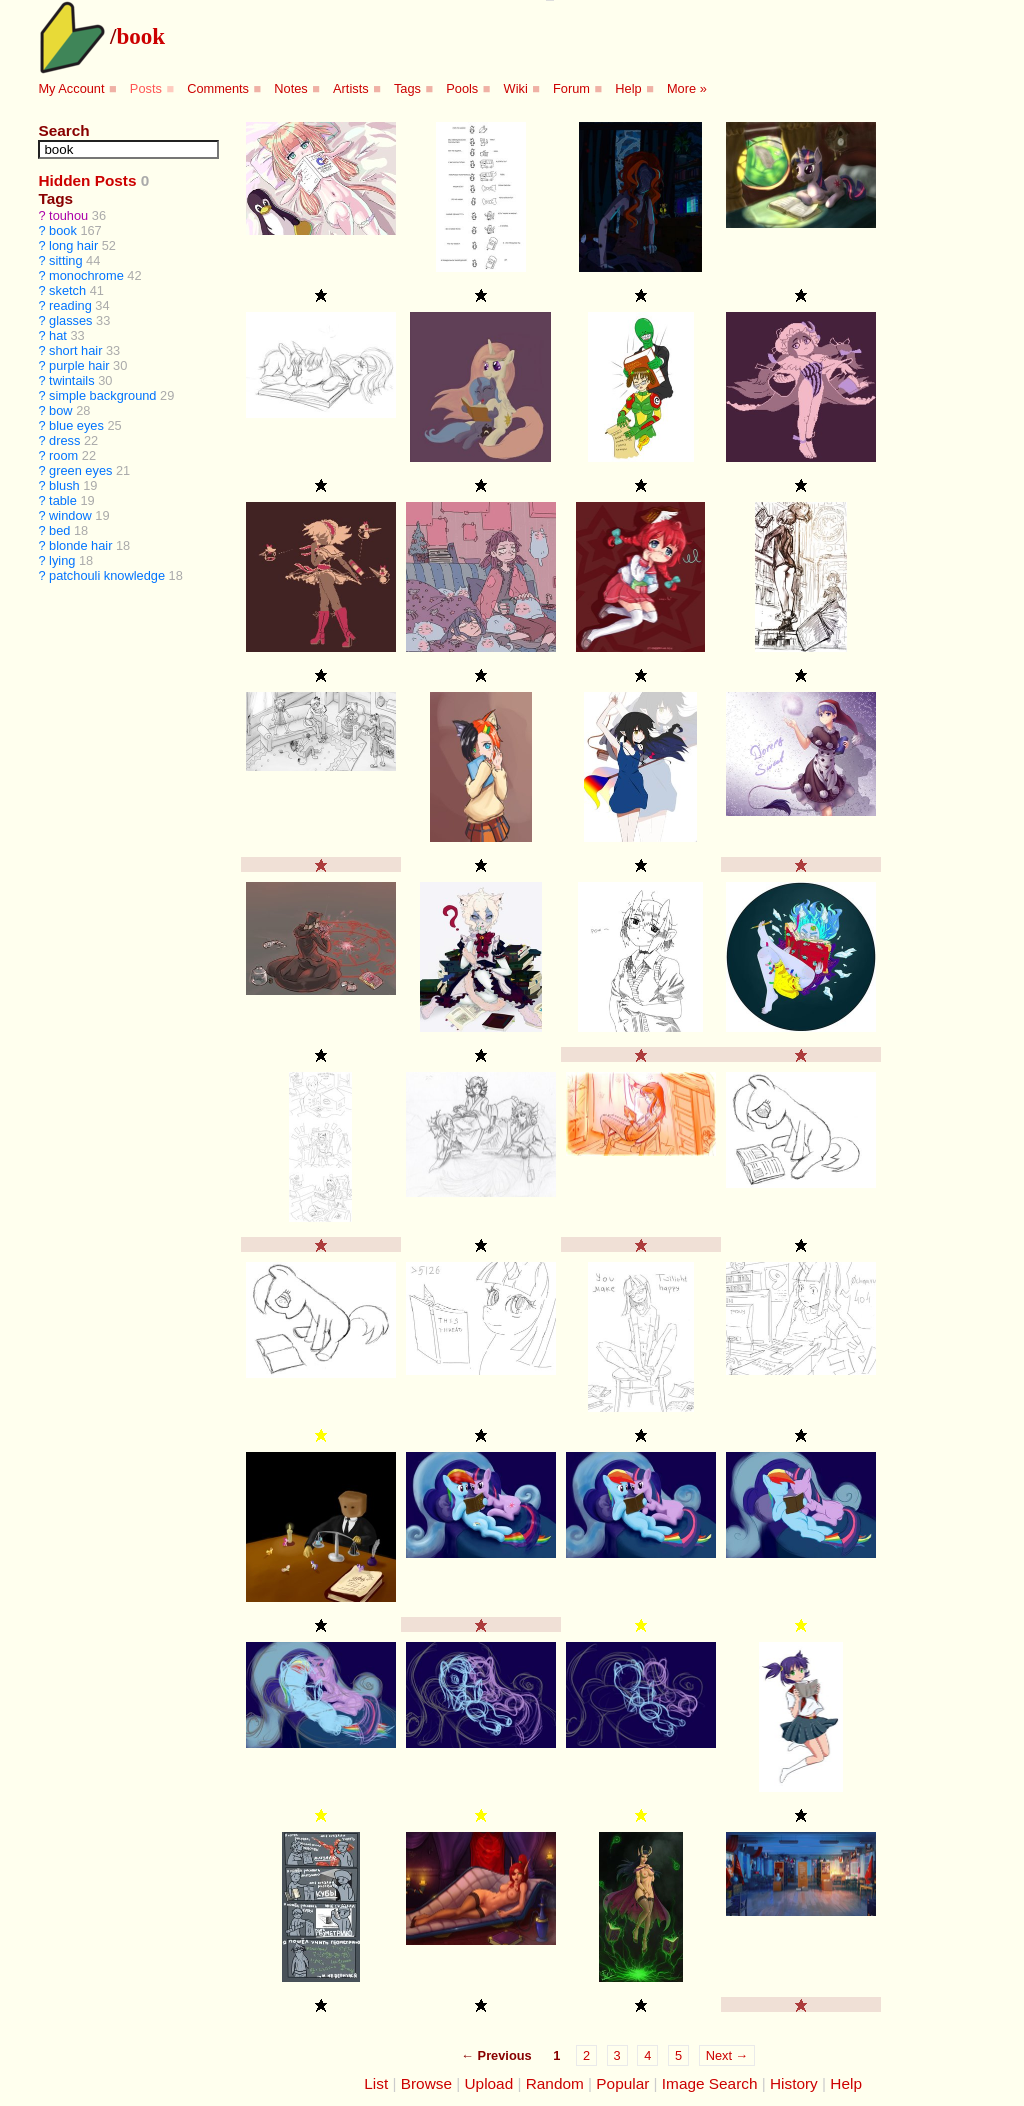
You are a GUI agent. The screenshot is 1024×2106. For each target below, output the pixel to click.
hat (58, 335)
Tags (407, 88)
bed (59, 530)
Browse (426, 2083)
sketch (67, 290)
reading (70, 305)
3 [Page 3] (617, 2055)
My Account (71, 88)
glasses (70, 320)
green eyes (80, 470)
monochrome (86, 275)
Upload (489, 2083)
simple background (102, 395)
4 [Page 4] (647, 2055)
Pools (462, 88)
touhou (68, 215)
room (63, 455)
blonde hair (80, 545)
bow (60, 410)
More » (687, 88)
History (794, 2083)
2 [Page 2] (586, 2055)
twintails (72, 380)
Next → (727, 2055)
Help (628, 88)
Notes (290, 88)
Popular (622, 2083)
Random (555, 2083)
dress (64, 440)
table (63, 500)
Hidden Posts (87, 180)
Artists (351, 88)
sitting (65, 260)
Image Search (710, 2083)
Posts (146, 88)
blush (64, 485)
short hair (75, 350)
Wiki (516, 88)
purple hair (79, 365)
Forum (571, 88)
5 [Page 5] (678, 2055)
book (140, 36)
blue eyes (76, 425)
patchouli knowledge (107, 575)
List (376, 2083)
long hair (73, 245)
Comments (218, 88)
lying (62, 560)
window (70, 515)
